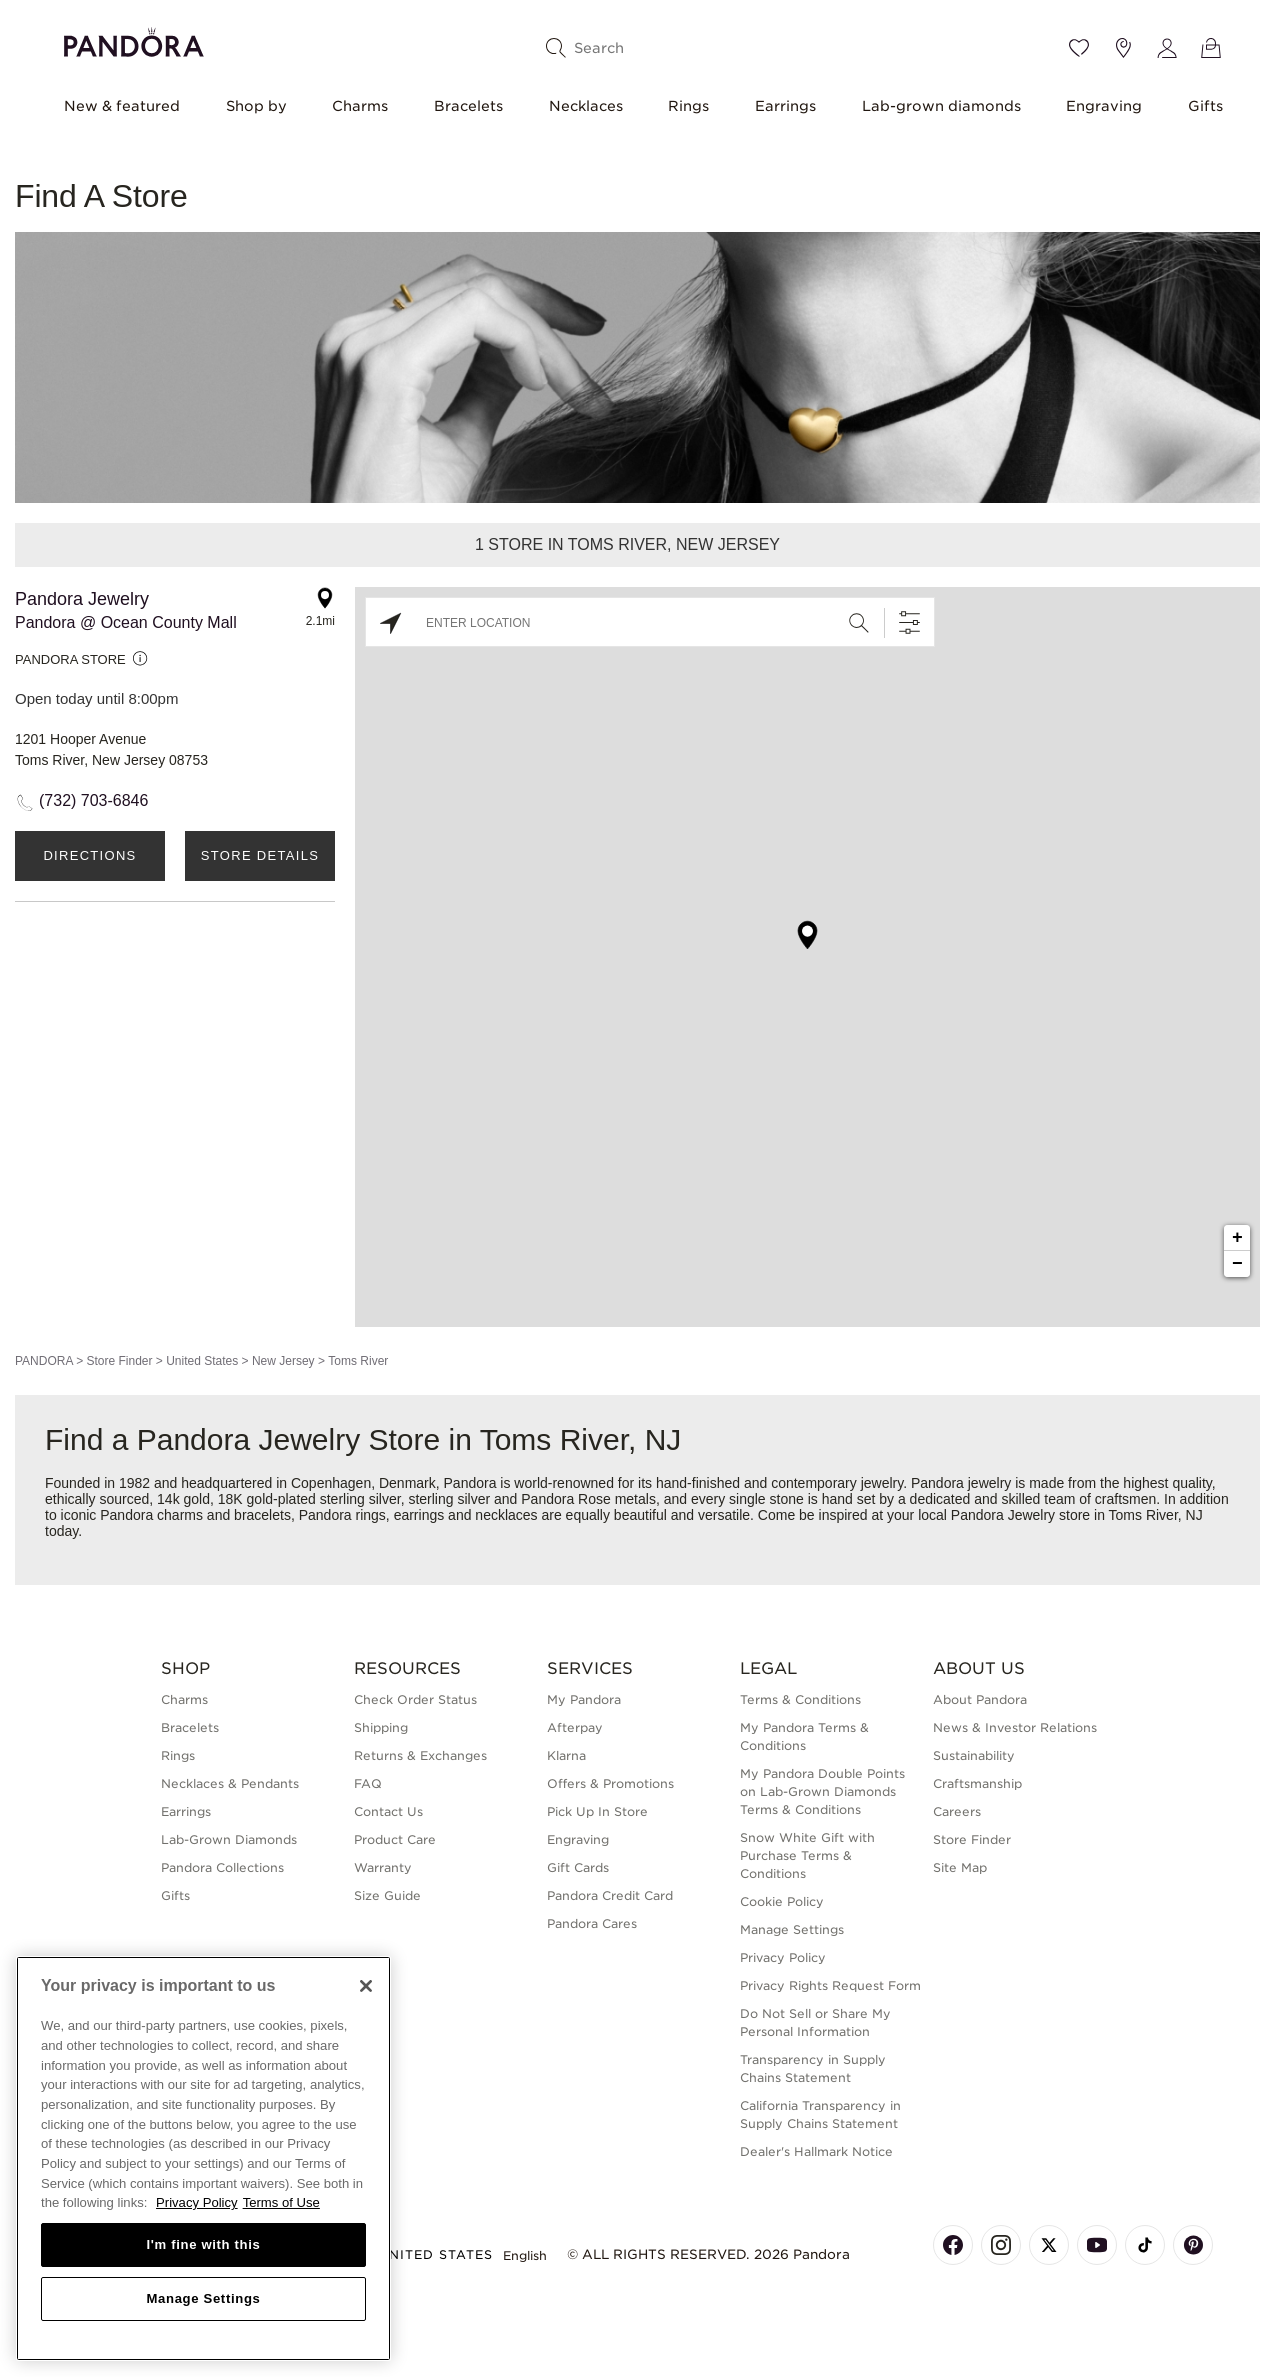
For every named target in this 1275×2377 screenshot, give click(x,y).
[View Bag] (1211, 48)
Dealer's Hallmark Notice (816, 2151)
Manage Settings (792, 1929)
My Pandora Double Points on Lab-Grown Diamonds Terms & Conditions (822, 1791)
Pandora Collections (222, 1867)
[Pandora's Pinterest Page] (1193, 2245)
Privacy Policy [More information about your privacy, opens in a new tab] (197, 2202)
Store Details (260, 855)
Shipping (381, 1727)
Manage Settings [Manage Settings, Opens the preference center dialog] (203, 2298)
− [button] (1237, 1264)
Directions (89, 855)
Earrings (785, 106)
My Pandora (584, 1699)
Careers (957, 1811)
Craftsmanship (977, 1783)
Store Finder (119, 1361)
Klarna (566, 1755)
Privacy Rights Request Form (830, 1985)
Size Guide (387, 1895)
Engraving (1104, 106)
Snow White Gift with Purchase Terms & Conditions (807, 1855)
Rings (688, 106)
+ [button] (1237, 1238)
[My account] (1167, 48)
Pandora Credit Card (610, 1895)
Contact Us (388, 1811)
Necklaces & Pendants (230, 1783)
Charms (360, 106)
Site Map (960, 1867)
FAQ (368, 1783)
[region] (203, 2158)
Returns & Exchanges (420, 1755)
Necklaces (586, 106)
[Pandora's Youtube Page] (1097, 2245)
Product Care (395, 1839)
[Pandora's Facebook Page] (953, 2245)
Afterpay (575, 1727)
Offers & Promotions (610, 1783)
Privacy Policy (783, 1957)
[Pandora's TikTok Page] (1145, 2245)
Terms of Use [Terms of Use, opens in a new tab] (281, 2202)
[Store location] (1123, 48)
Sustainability (974, 1755)
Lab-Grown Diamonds (229, 1839)
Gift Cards (578, 1867)
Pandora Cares (592, 1923)
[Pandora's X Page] (1049, 2245)
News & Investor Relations (1015, 1727)
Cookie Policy (782, 1901)
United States (202, 1361)
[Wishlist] (1079, 48)
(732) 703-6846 (93, 800)
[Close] (366, 1986)
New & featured (122, 106)
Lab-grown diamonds (941, 106)
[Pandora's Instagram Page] (1001, 2245)
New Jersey (283, 1361)
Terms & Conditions (800, 1699)
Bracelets (468, 106)
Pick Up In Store (597, 1811)
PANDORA (44, 1361)
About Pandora (980, 1699)
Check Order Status (415, 1699)
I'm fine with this (204, 2244)
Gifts (1205, 106)
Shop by (256, 106)
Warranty (383, 1867)
